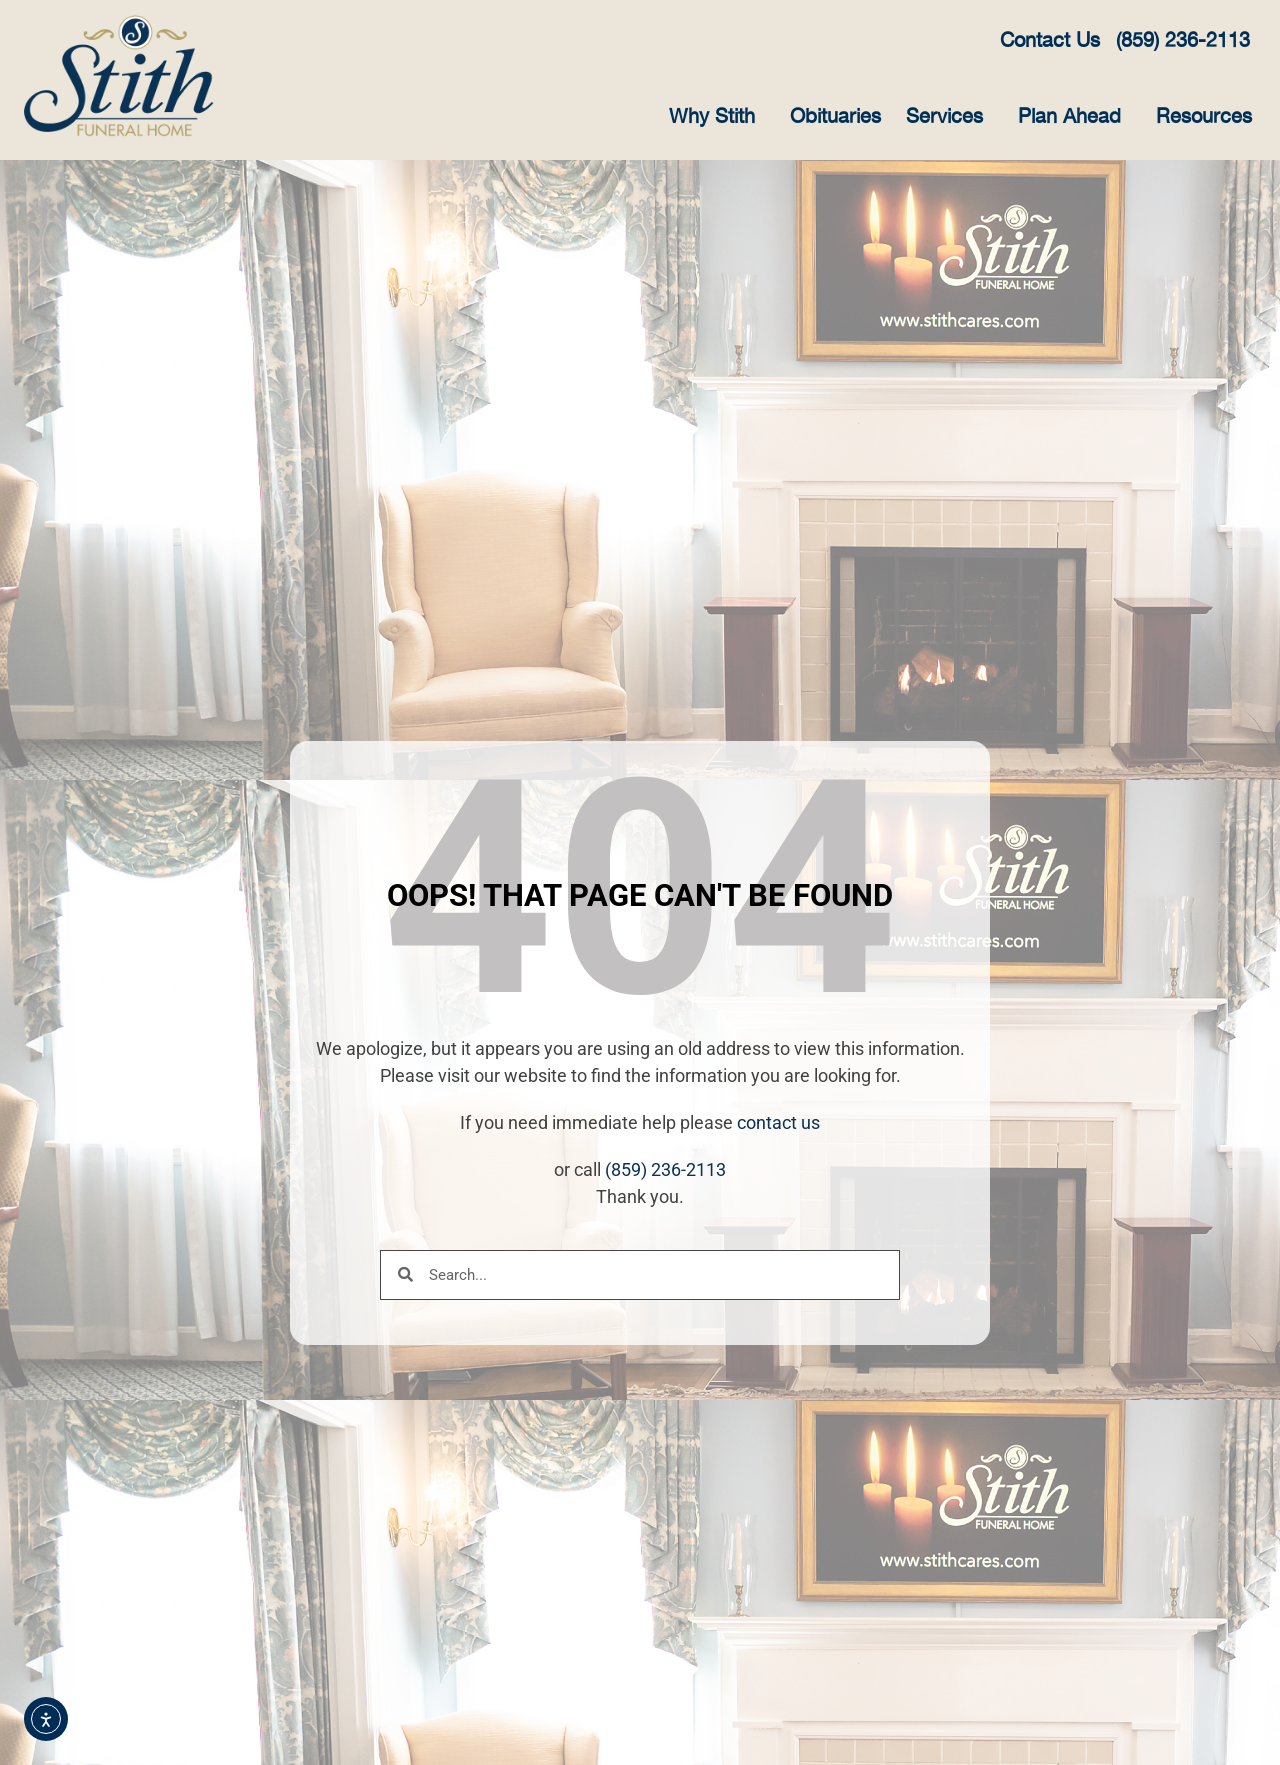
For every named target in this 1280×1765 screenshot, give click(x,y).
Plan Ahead (1074, 117)
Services (949, 117)
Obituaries (835, 117)
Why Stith (717, 117)
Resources (1209, 117)
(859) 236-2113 (665, 1169)
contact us (778, 1122)
